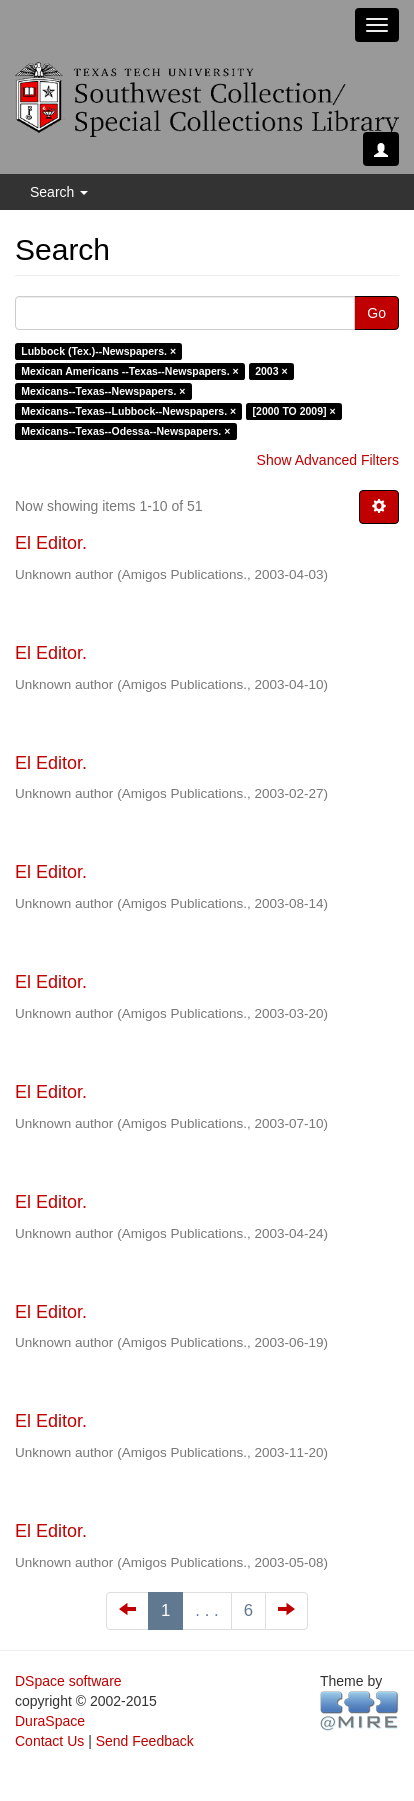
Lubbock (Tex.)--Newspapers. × (98, 351)
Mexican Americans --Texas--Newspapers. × (129, 371)
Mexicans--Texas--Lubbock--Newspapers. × (128, 411)
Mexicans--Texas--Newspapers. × (103, 391)
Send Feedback (145, 1741)
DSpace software (68, 1681)
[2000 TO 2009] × (294, 411)
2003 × (271, 371)
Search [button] (59, 192)
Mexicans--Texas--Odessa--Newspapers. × (125, 431)
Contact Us (49, 1741)
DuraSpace (50, 1721)
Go (376, 313)
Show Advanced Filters (328, 460)
